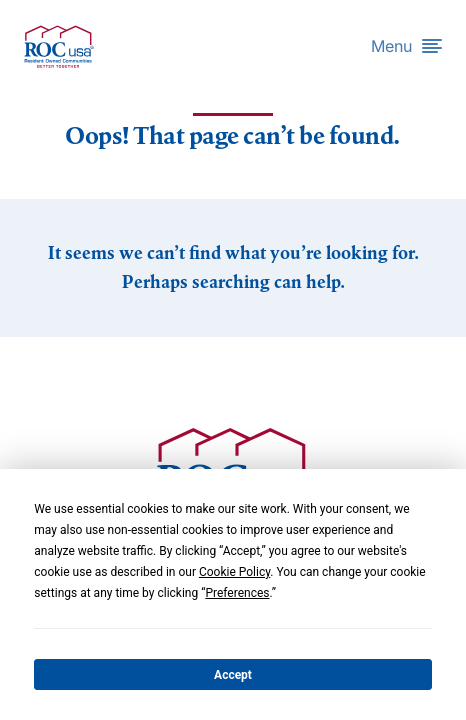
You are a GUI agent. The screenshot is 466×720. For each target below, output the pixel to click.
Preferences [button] (237, 593)
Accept (233, 675)
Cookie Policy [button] (234, 572)
